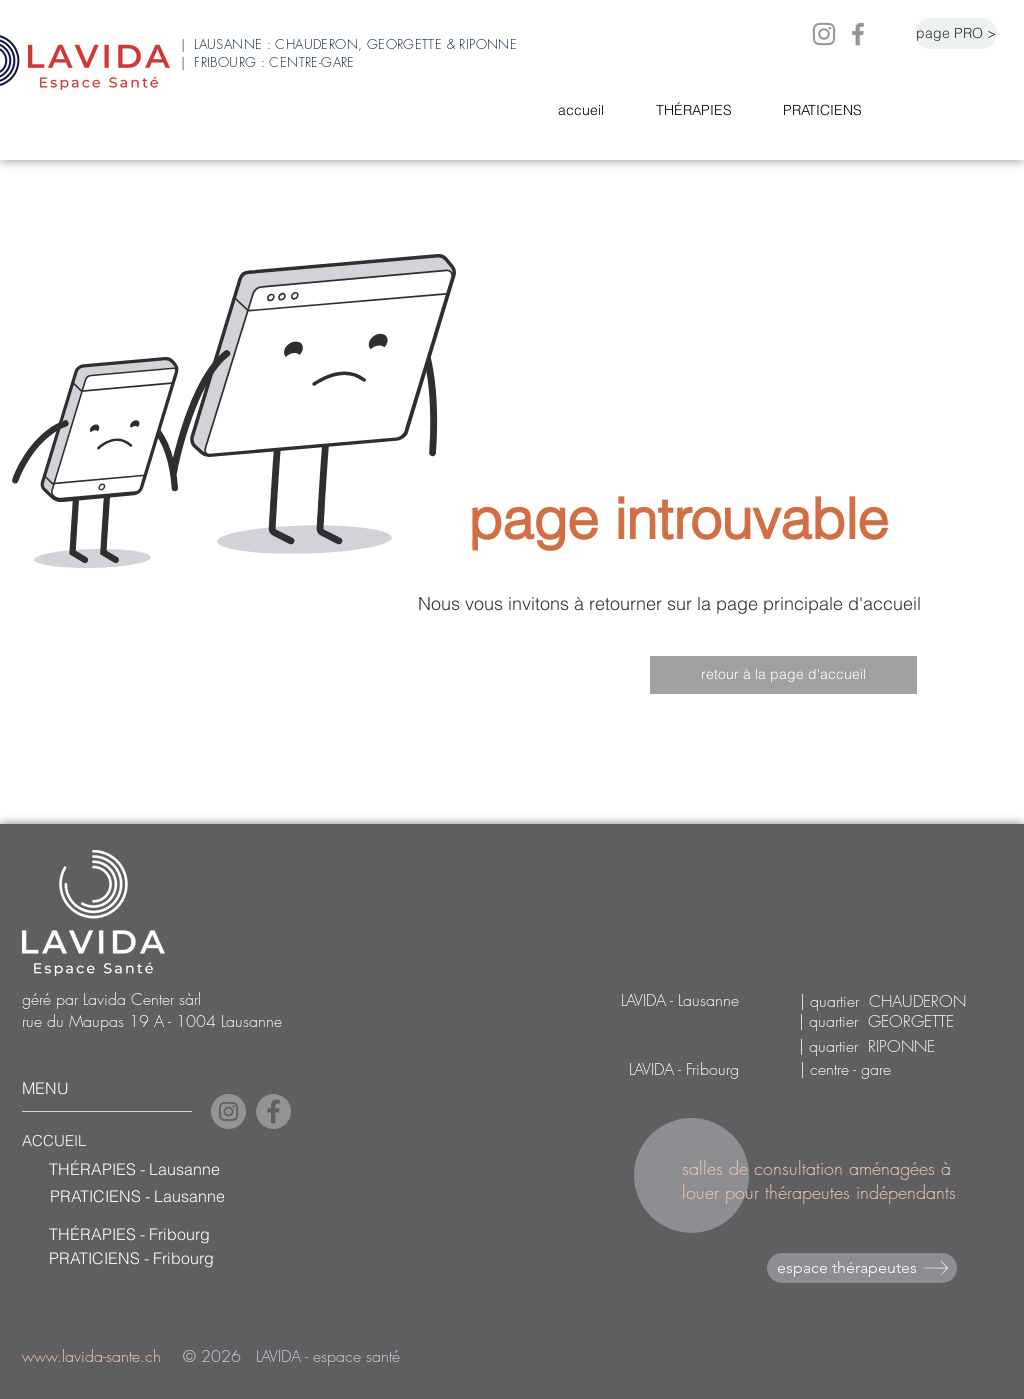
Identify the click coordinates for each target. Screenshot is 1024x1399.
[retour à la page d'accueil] (783, 675)
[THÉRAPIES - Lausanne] (174, 1169)
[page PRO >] (956, 33)
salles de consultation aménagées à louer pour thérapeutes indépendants (822, 1180)
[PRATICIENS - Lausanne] (175, 1196)
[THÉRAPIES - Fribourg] (174, 1234)
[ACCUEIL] (79, 1141)
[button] (704, 110)
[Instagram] (824, 34)
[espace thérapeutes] (862, 1268)
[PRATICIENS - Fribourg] (174, 1258)
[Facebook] (858, 34)
